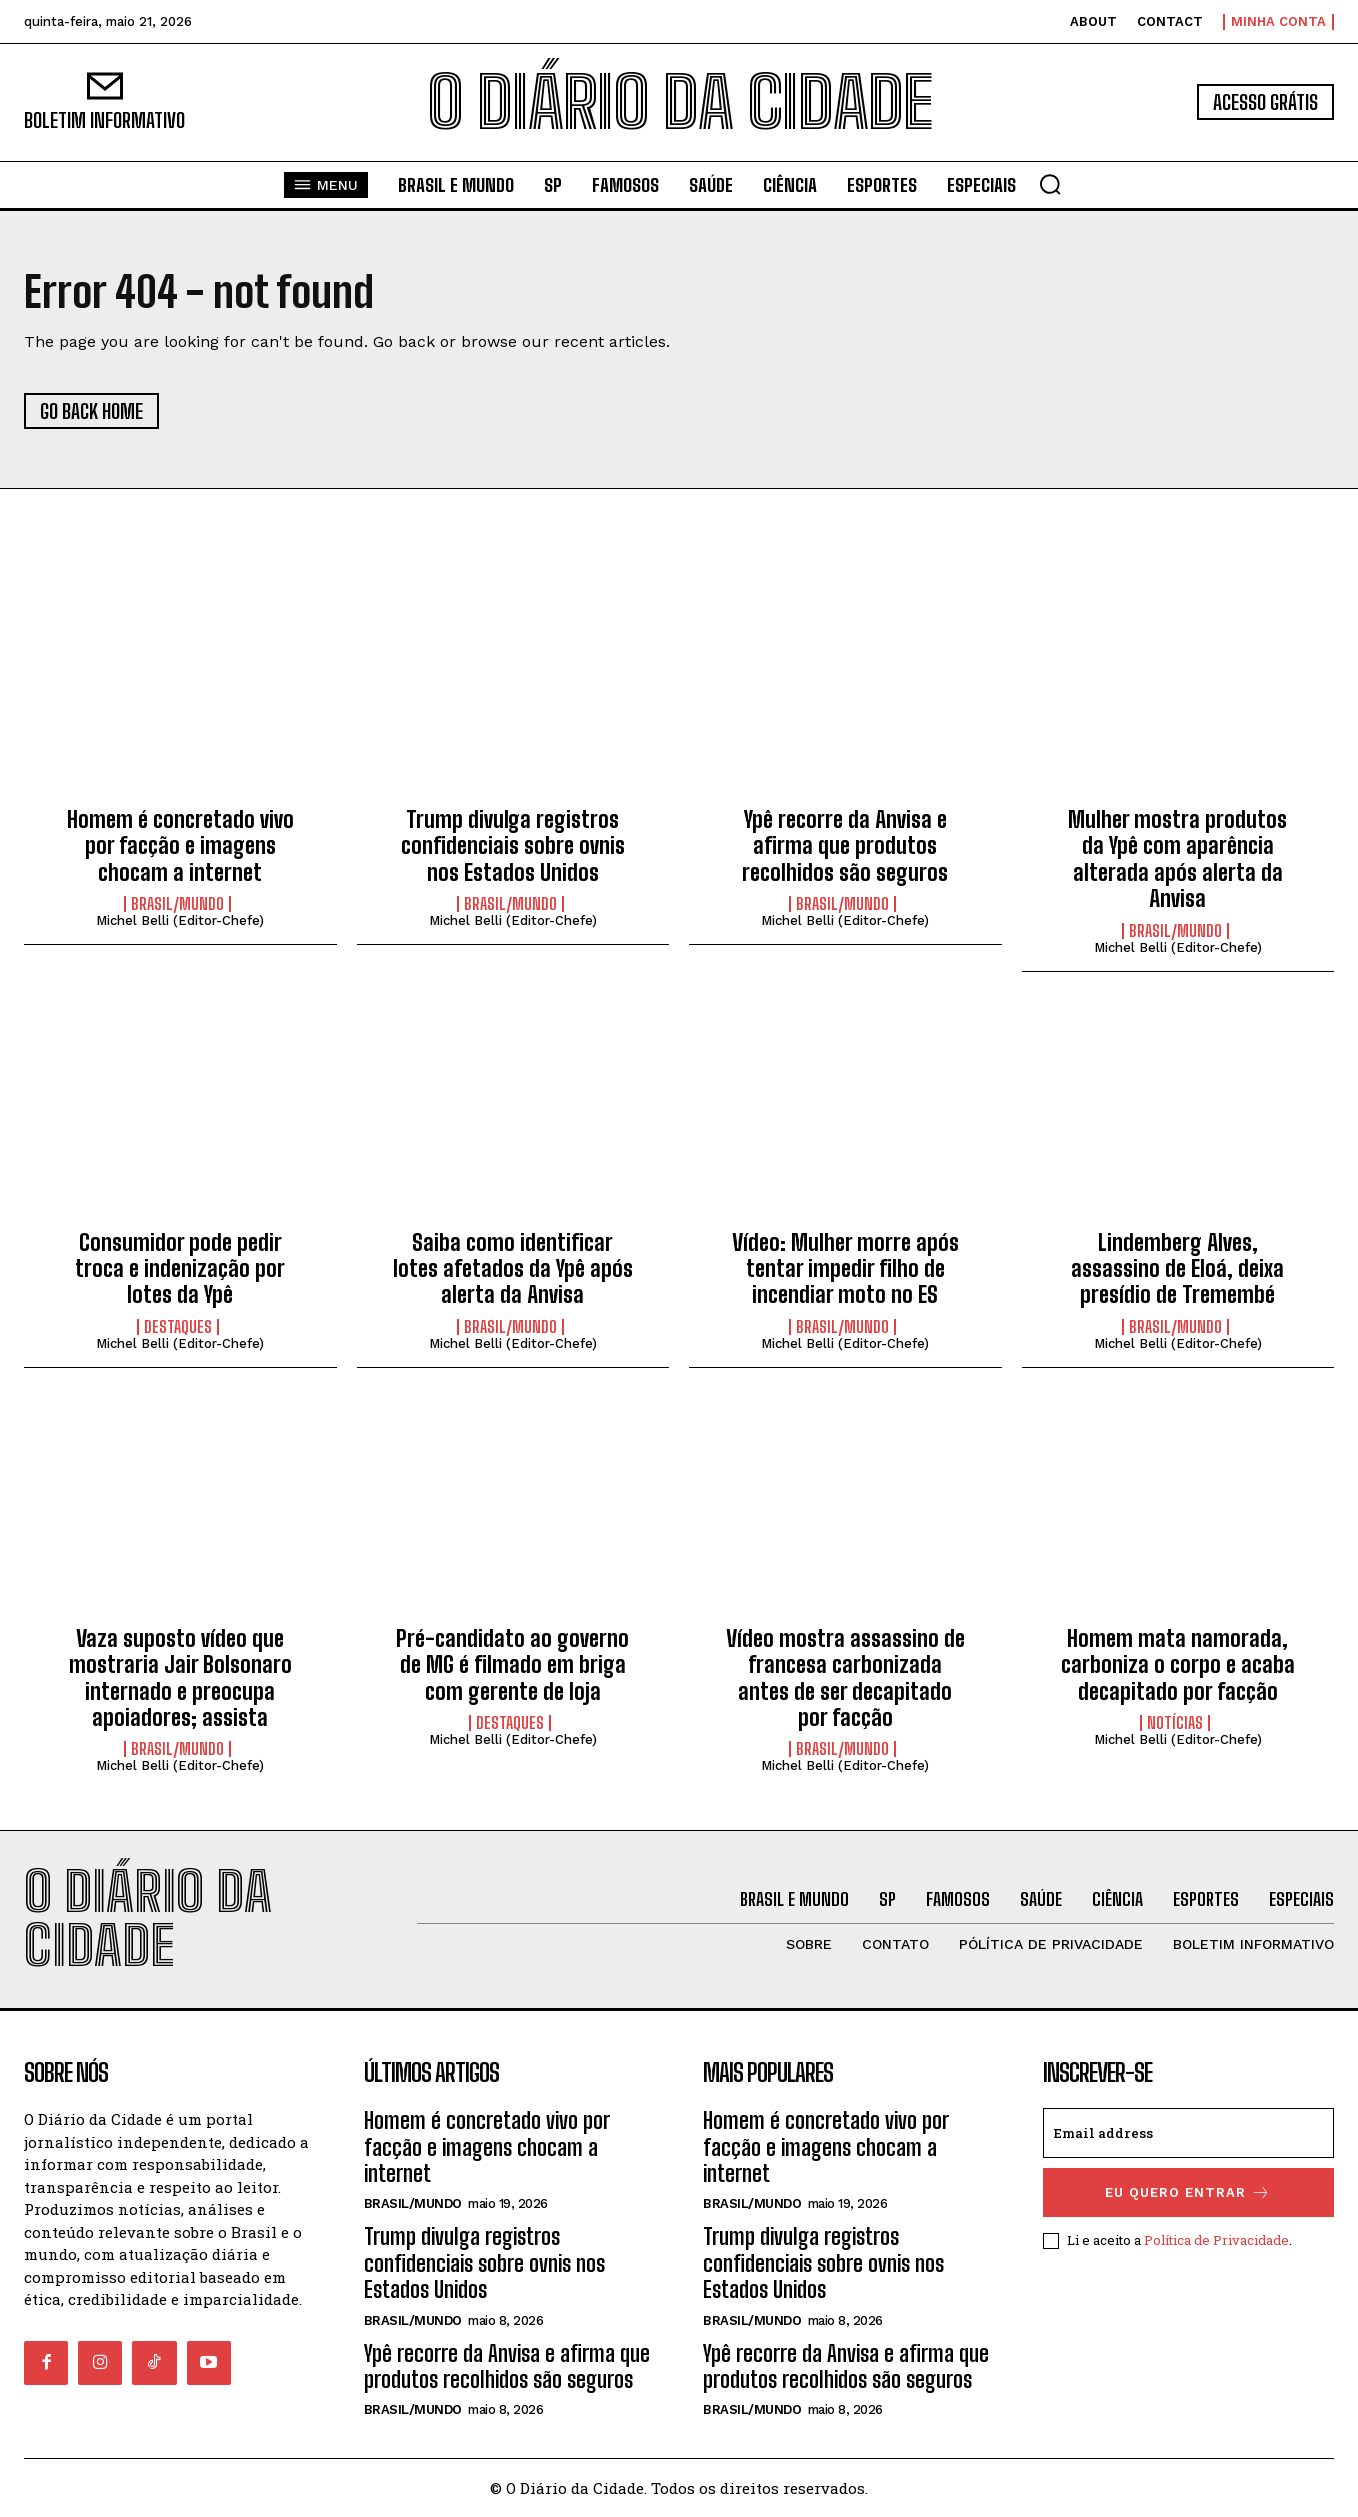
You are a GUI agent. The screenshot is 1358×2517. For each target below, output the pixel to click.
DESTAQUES (178, 1327)
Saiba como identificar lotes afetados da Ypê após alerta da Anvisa (513, 1269)
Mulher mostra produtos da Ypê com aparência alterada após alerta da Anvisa (1177, 859)
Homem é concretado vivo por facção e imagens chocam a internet (180, 846)
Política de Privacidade (1216, 2240)
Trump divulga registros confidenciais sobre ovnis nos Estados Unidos (513, 846)
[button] (1050, 184)
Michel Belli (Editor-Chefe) (180, 920)
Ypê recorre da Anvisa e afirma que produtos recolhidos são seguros (845, 846)
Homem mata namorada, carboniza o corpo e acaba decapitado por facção (1178, 1665)
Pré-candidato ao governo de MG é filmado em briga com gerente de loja (512, 1665)
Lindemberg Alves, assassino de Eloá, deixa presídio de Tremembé (1177, 1269)
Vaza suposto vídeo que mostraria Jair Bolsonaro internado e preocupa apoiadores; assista (180, 1678)
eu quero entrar (1188, 2192)
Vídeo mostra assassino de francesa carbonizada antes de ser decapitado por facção (845, 1678)
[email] (1189, 2133)
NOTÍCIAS (1175, 1723)
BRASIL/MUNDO (177, 904)
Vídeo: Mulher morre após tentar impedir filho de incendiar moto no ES (845, 1269)
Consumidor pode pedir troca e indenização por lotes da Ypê (180, 1269)
